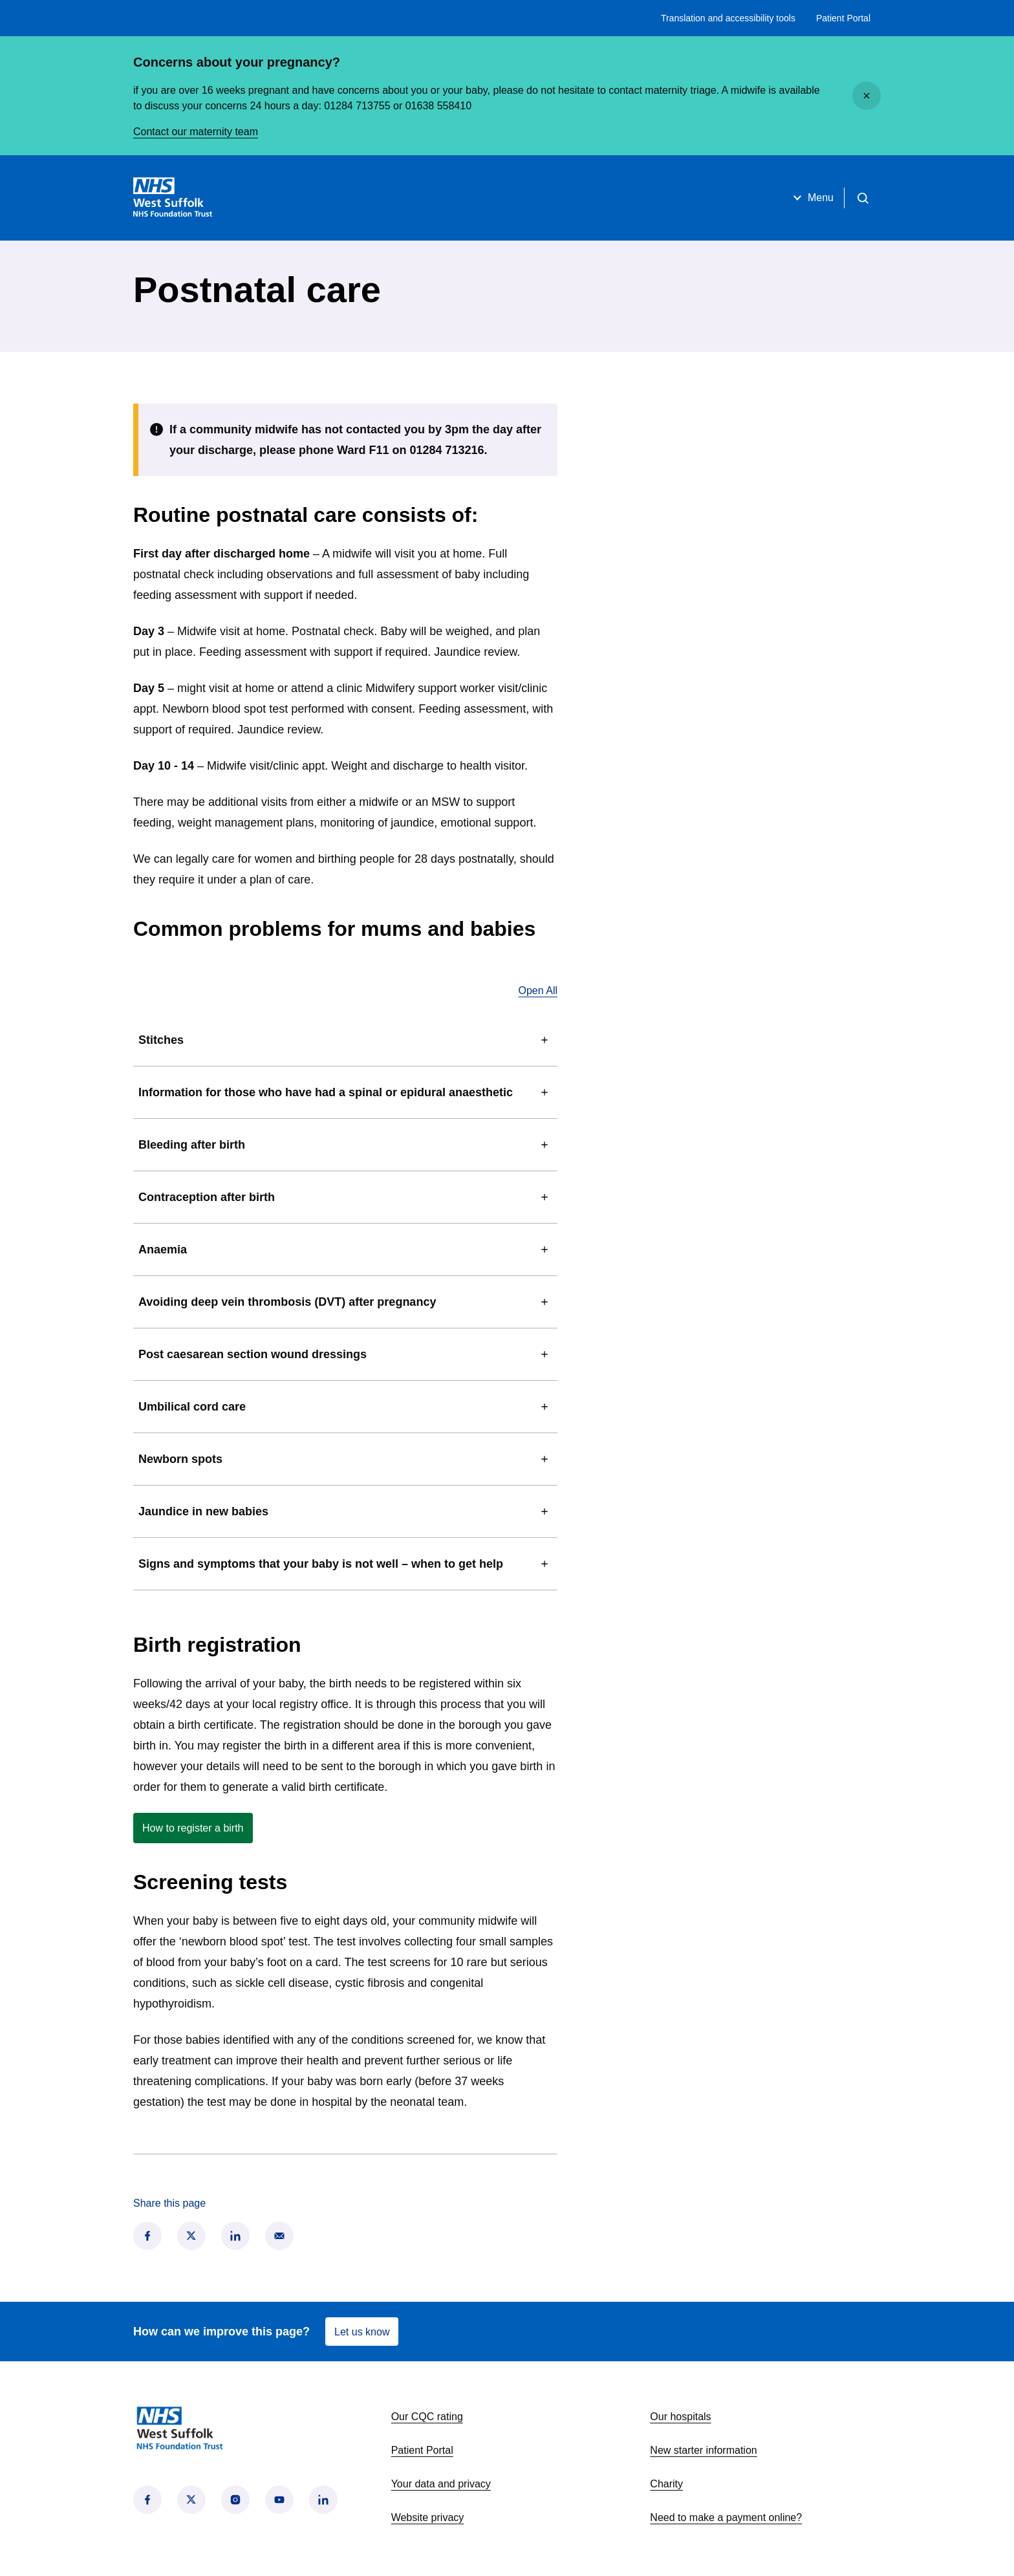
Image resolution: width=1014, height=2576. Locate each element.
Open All (538, 990)
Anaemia (345, 1249)
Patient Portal (843, 18)
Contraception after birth (345, 1197)
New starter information (703, 2450)
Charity (666, 2483)
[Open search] (863, 198)
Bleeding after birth (345, 1145)
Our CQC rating (427, 2416)
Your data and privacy (441, 2483)
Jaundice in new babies (345, 1511)
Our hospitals (680, 2416)
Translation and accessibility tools (728, 18)
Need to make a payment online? (726, 2517)
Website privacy (427, 2517)
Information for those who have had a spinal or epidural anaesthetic (345, 1092)
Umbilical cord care (345, 1406)
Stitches (345, 1040)
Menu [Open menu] (812, 198)
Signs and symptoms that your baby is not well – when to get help (345, 1564)
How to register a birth (197, 1831)
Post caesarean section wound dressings (345, 1354)
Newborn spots (345, 1459)
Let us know (361, 2331)
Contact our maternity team (195, 131)
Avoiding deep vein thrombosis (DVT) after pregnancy (345, 1302)
